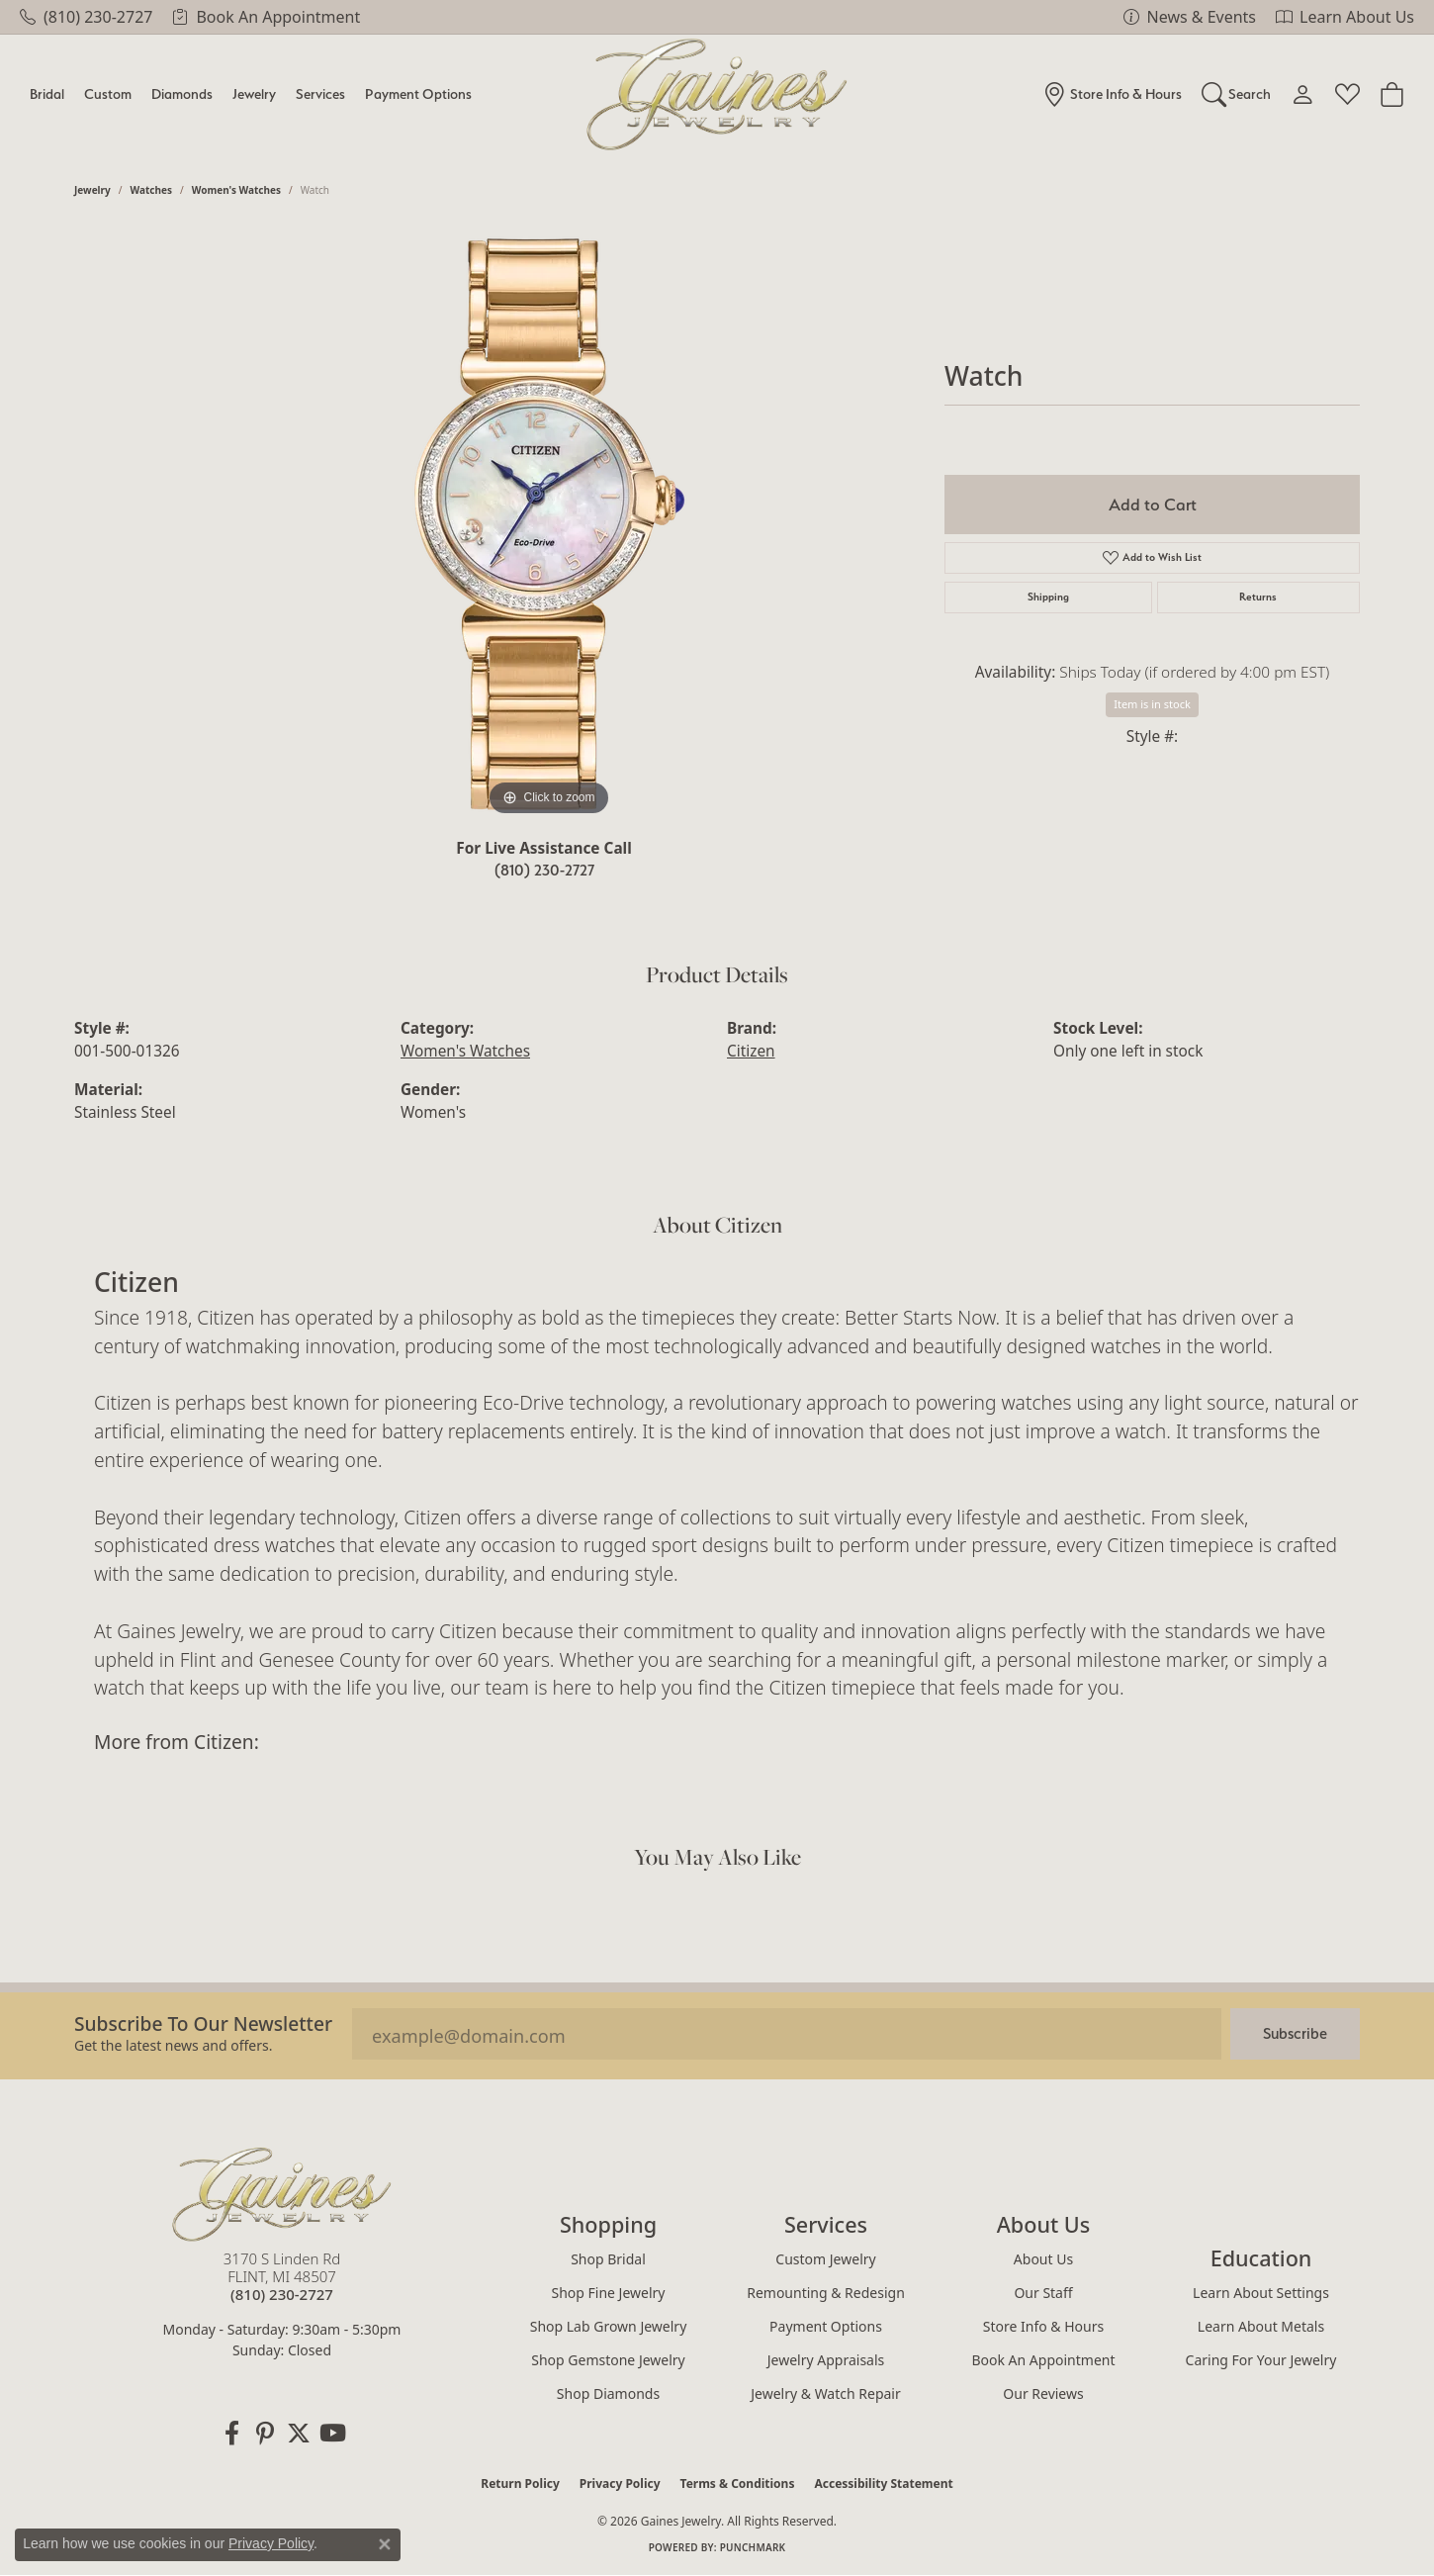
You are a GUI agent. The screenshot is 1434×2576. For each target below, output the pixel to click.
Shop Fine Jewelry (609, 2292)
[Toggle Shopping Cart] (1392, 94)
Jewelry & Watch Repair (826, 2393)
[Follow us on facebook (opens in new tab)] (231, 2433)
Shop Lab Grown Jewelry (608, 2326)
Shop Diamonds (608, 2393)
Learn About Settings (1261, 2292)
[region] (549, 524)
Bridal (47, 93)
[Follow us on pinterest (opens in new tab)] (265, 2433)
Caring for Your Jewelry (1261, 2359)
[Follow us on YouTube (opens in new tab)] (332, 2433)
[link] (86, 17)
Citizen (751, 1051)
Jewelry (254, 93)
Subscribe (1295, 2033)
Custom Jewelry (825, 2259)
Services (320, 93)
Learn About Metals (1261, 2326)
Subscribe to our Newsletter (203, 2023)
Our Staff (1043, 2292)
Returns (1258, 597)
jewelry (92, 190)
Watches (151, 190)
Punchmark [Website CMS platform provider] (753, 2547)
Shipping (1048, 597)
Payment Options (418, 93)
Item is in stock (1152, 703)
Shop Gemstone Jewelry (608, 2359)
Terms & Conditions (737, 2483)
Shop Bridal (608, 2259)
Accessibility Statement (883, 2483)
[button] (1237, 94)
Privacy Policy (620, 2483)
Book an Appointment (1043, 2359)
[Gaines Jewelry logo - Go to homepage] (717, 94)
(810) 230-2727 (544, 870)
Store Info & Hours (1043, 2326)
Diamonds (182, 93)
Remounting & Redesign (826, 2292)
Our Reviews (1043, 2393)
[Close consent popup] (385, 2544)
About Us (1043, 2259)
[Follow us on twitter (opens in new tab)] (299, 2433)
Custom (108, 93)
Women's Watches (236, 190)
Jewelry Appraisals (826, 2359)
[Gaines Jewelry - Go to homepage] (282, 2194)
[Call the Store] (281, 2294)
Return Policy (520, 2483)
